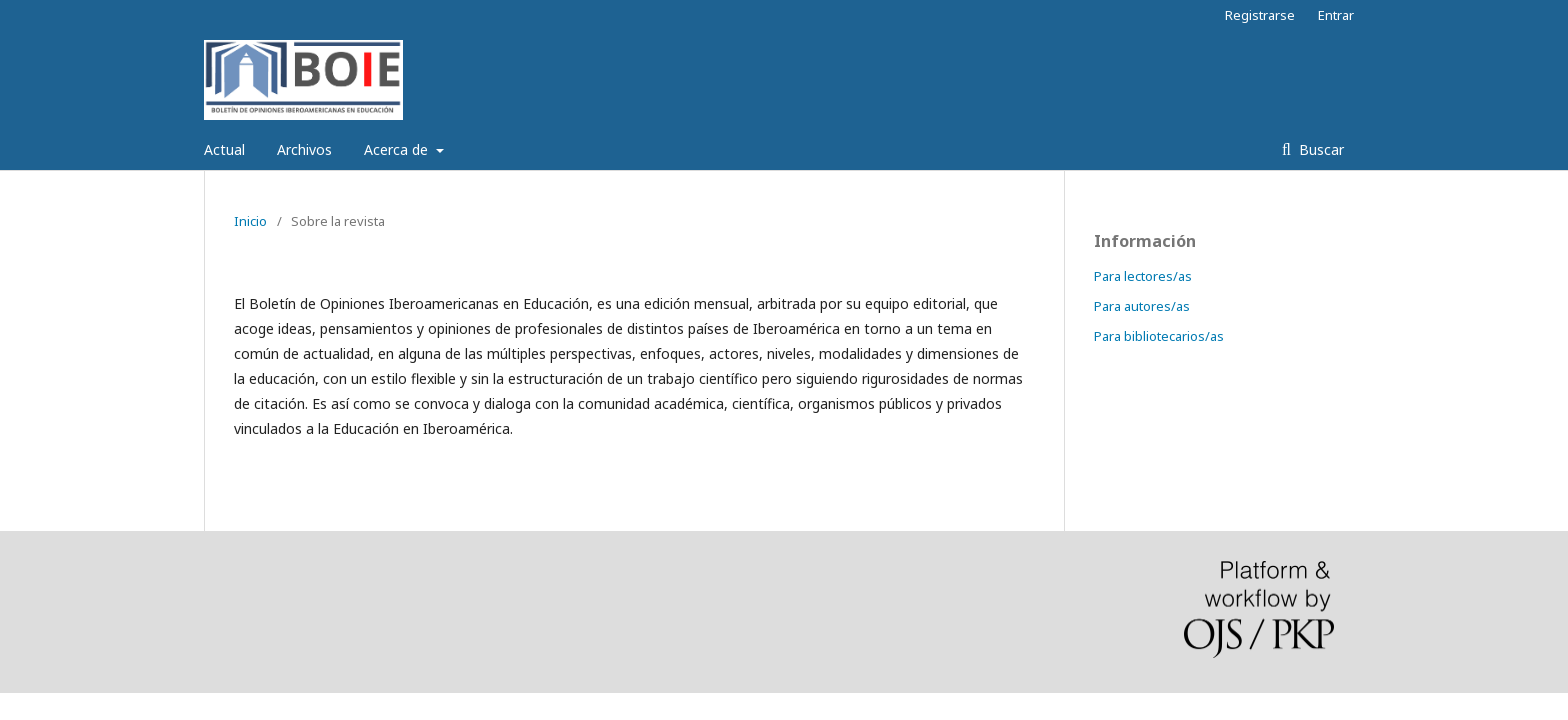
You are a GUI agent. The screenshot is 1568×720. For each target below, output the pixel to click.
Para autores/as (1142, 306)
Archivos (304, 149)
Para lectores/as (1143, 276)
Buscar (1319, 149)
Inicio (250, 221)
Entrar (1336, 15)
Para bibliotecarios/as (1159, 336)
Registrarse (1260, 15)
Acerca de (398, 149)
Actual (224, 149)
